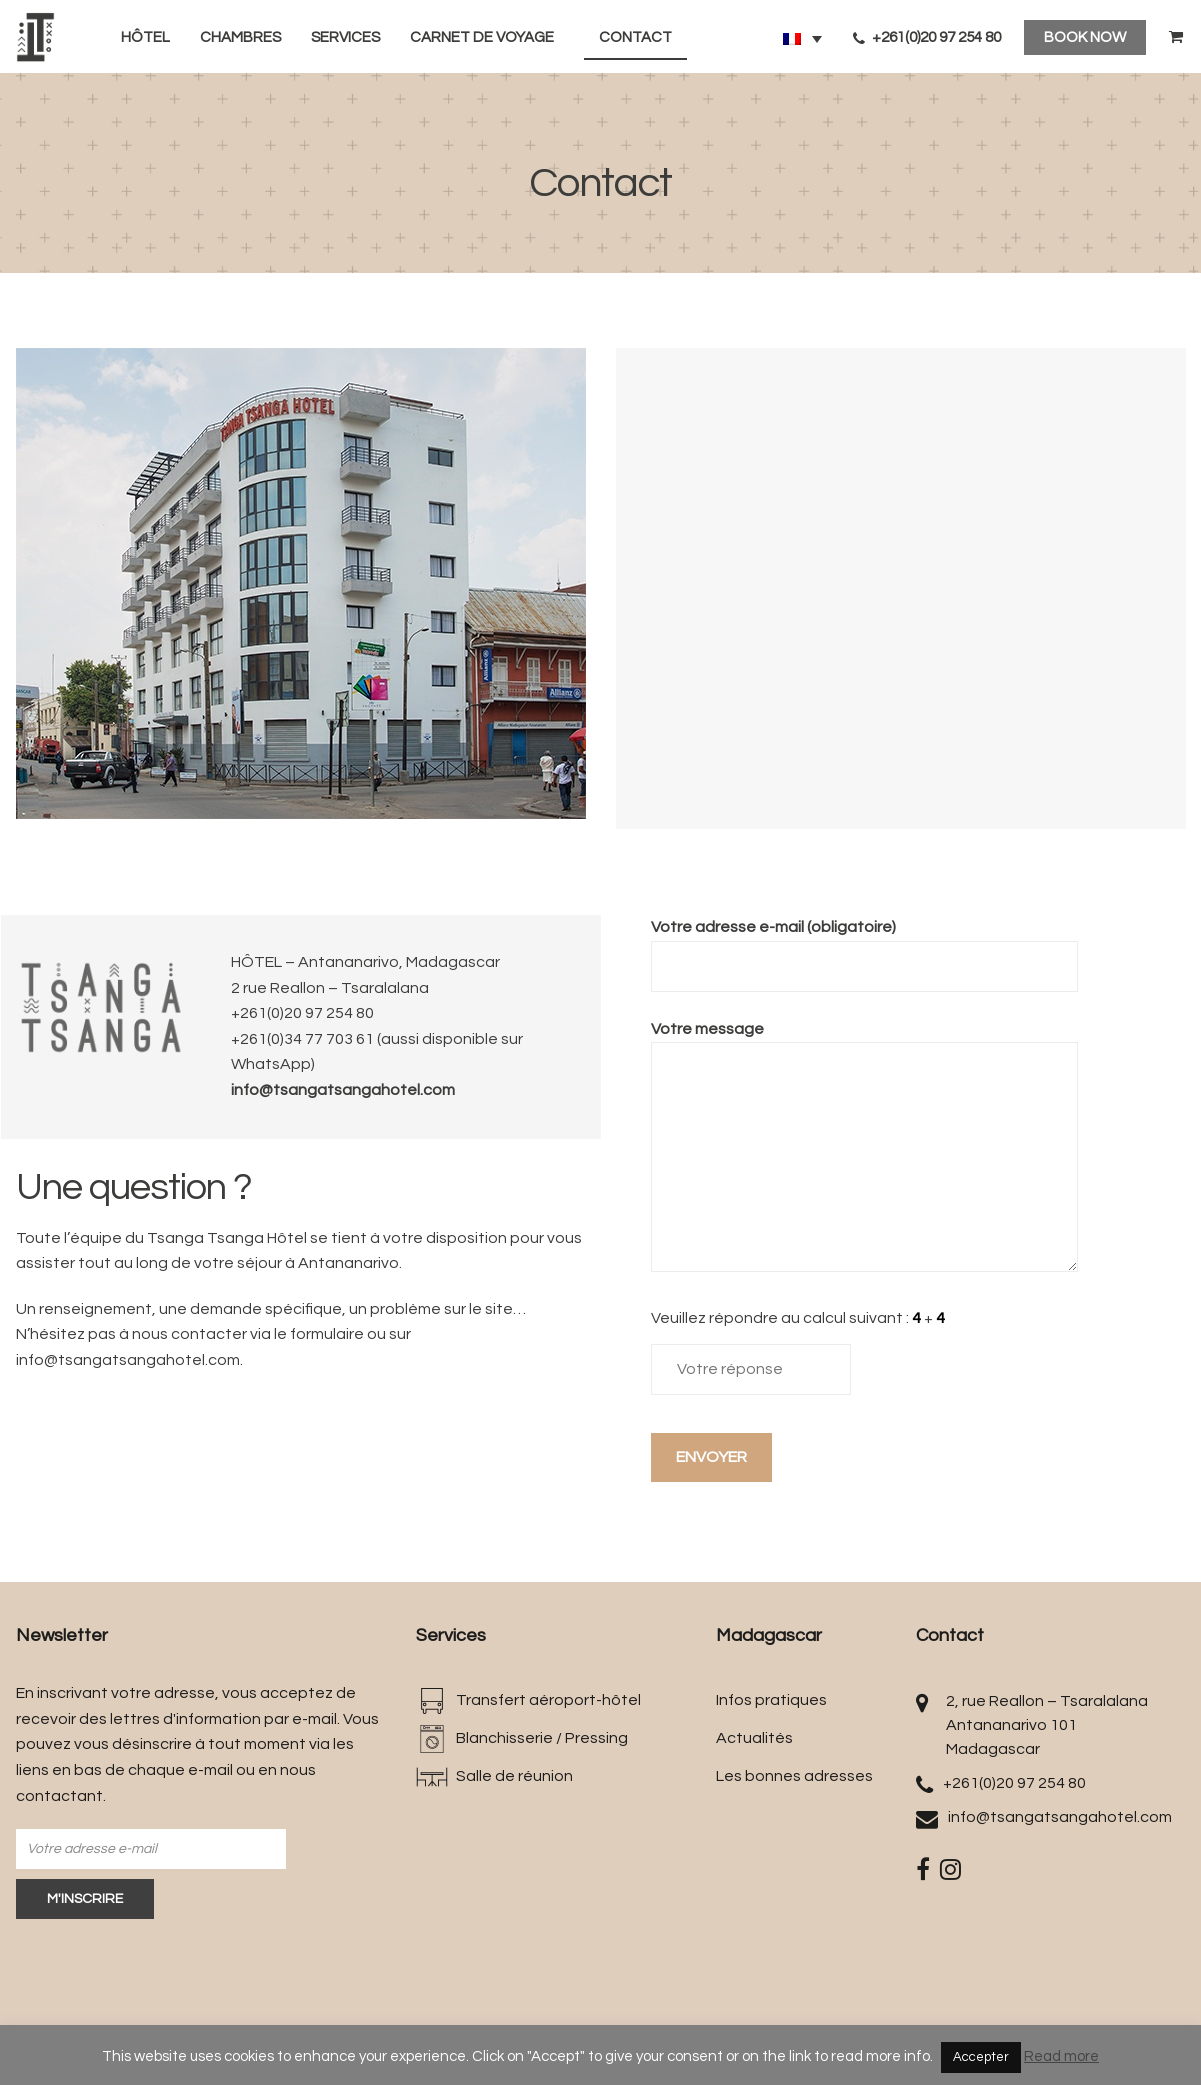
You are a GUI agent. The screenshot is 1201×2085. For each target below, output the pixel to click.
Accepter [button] (981, 2057)
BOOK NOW (1085, 37)
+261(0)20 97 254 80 (927, 37)
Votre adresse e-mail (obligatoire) (864, 946)
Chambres (240, 37)
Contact (635, 37)
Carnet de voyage (482, 37)
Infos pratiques (771, 1700)
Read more (1061, 2056)
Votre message (864, 1148)
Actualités (754, 1738)
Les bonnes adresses (794, 1776)
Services (345, 37)
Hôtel (145, 37)
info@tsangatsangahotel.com (343, 1090)
